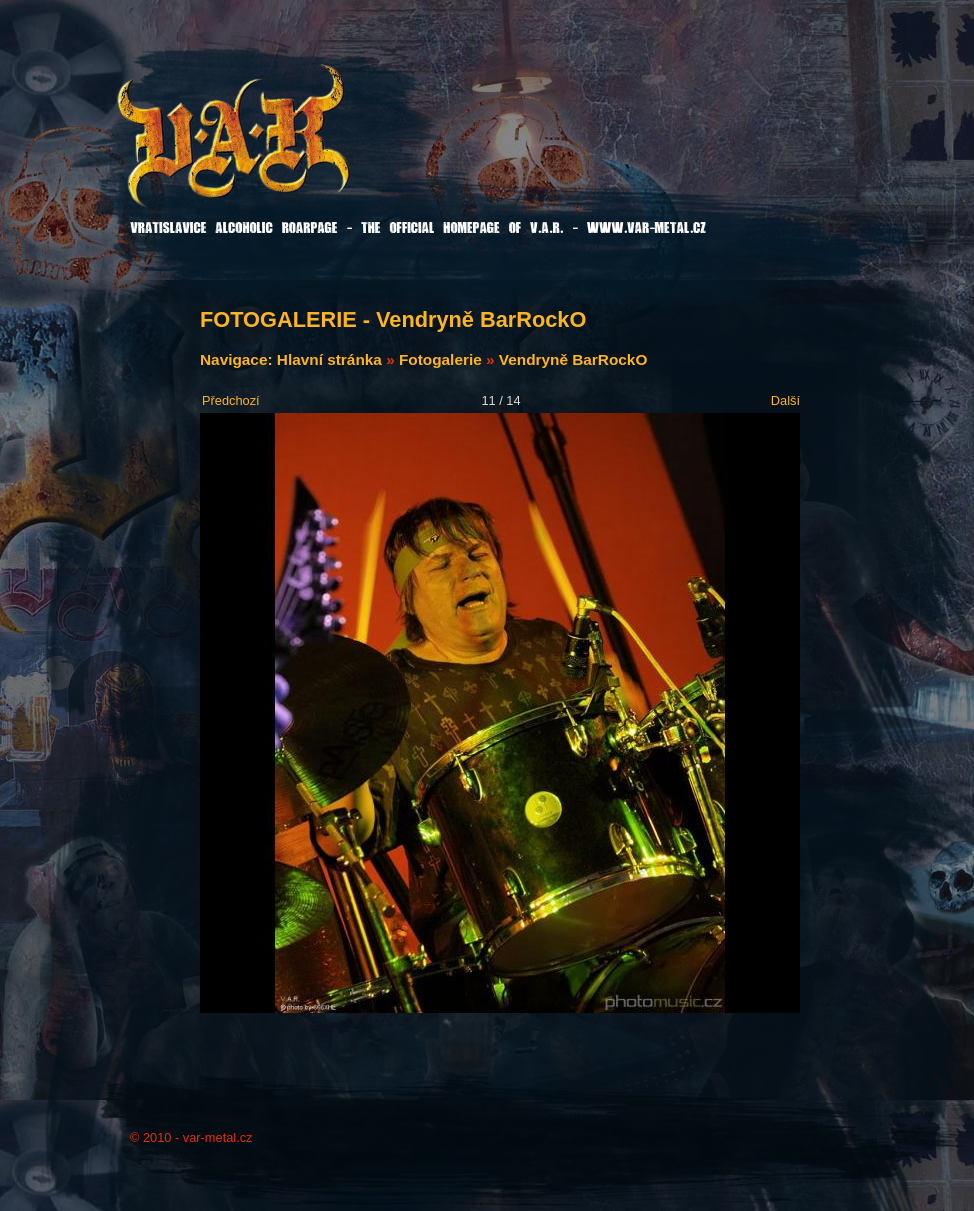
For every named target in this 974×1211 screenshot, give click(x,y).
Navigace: (238, 359)
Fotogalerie (440, 359)
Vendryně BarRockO (573, 359)
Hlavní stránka (329, 359)
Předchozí (231, 400)
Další (785, 400)
